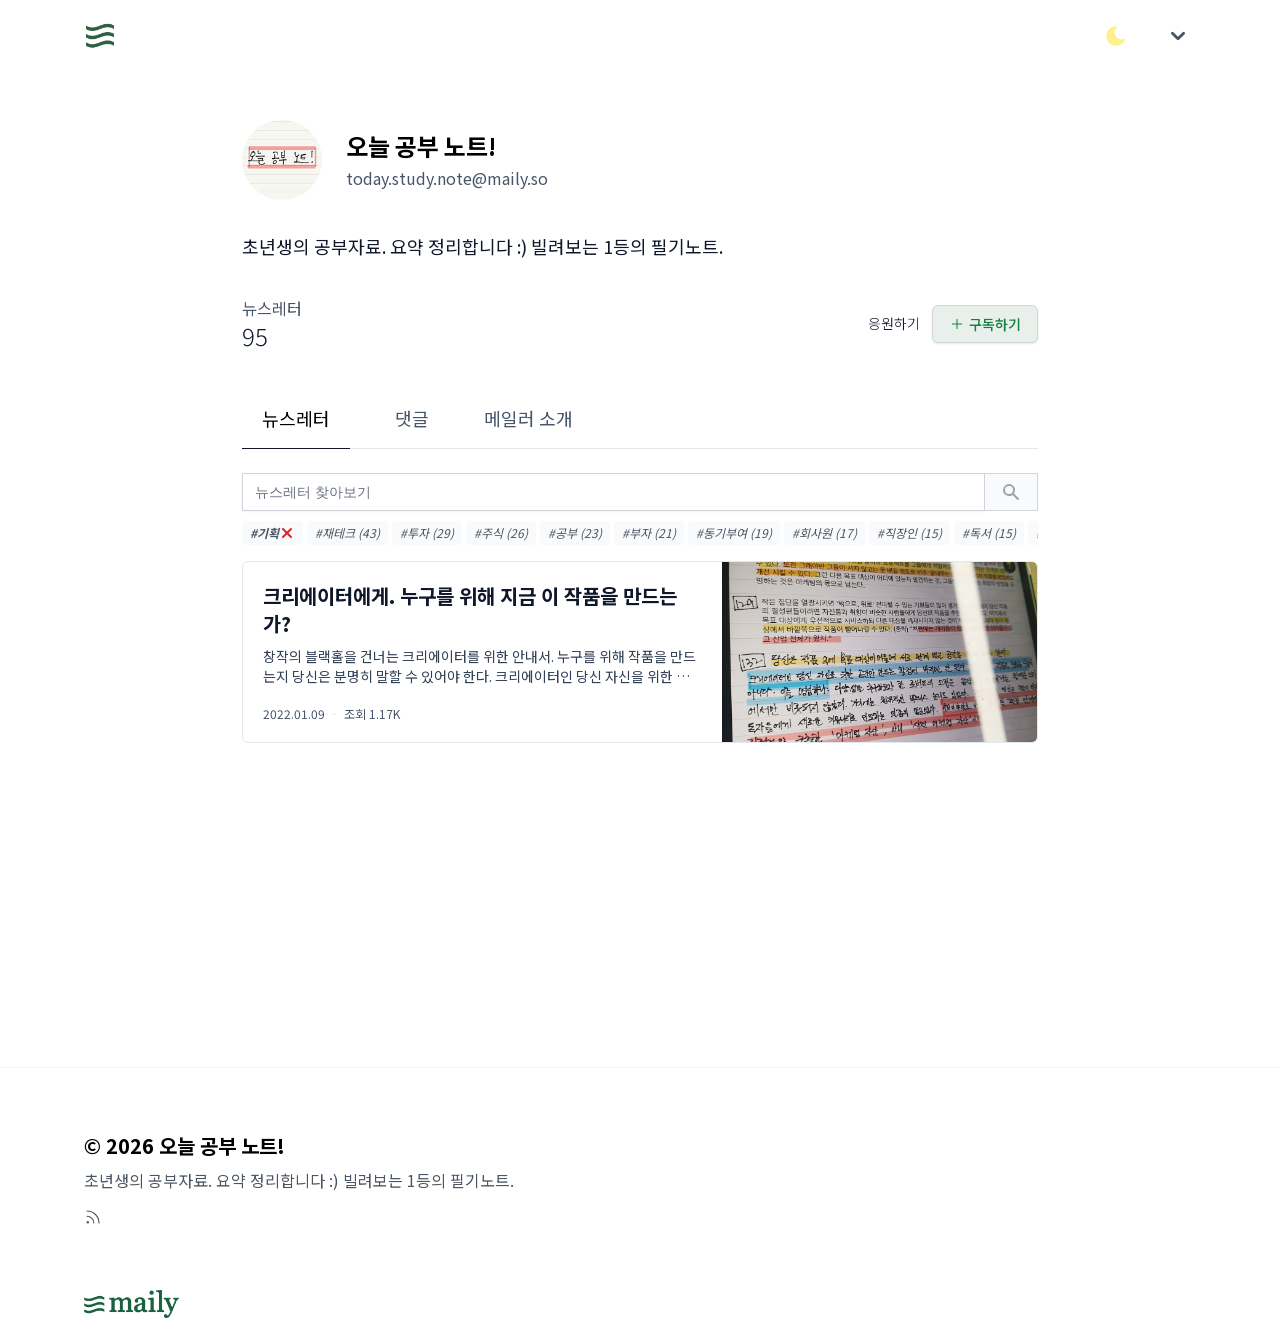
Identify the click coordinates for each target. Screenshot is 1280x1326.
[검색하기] (1011, 492)
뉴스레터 (296, 418)
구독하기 (985, 324)
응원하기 (894, 323)
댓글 (412, 418)
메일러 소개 (528, 418)
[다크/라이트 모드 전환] (1116, 36)
